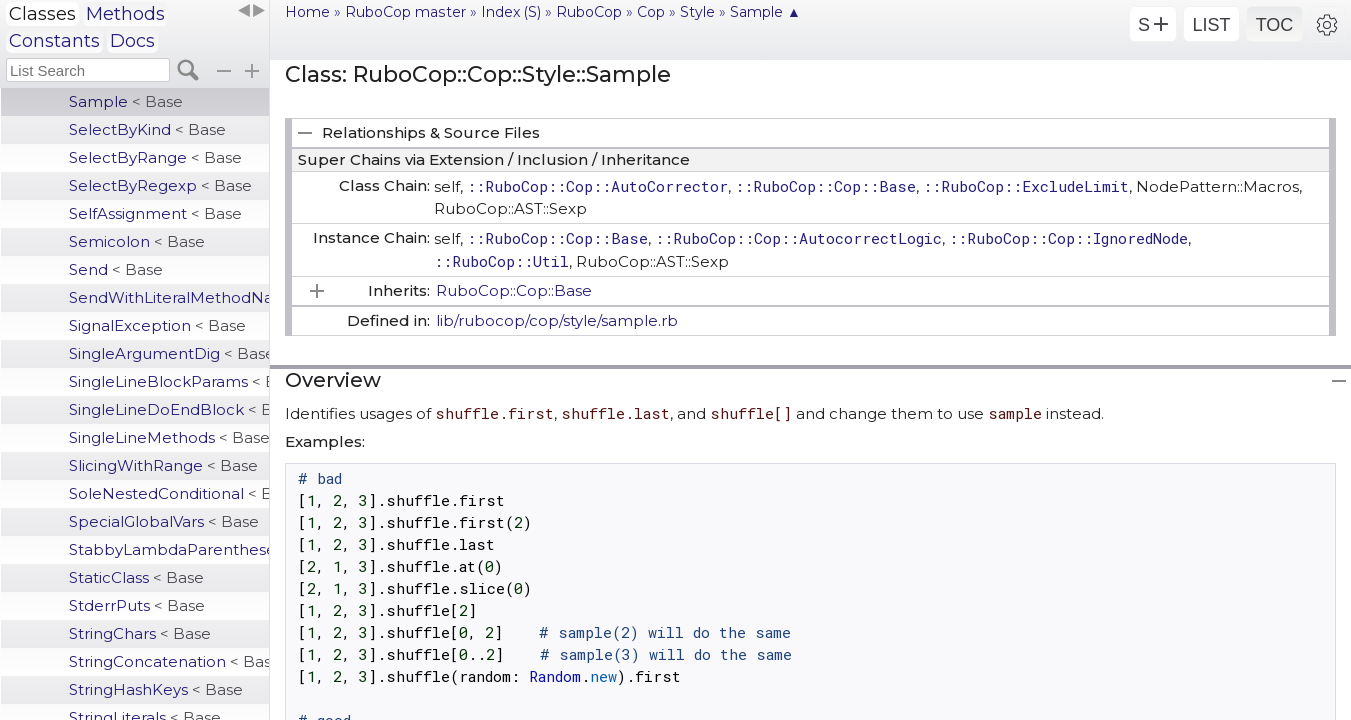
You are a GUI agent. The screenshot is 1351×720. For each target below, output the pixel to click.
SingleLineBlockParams (169, 381)
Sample (126, 101)
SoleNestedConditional (169, 493)
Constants (54, 41)
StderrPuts (137, 605)
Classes (42, 14)
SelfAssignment (155, 213)
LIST (1211, 25)
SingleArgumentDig (169, 353)
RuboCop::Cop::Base (514, 290)
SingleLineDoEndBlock (169, 409)
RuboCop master (405, 12)
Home (307, 12)
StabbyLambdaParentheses (169, 549)
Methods (125, 14)
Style (697, 12)
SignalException (157, 325)
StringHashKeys (156, 689)
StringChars (140, 633)
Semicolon (137, 241)
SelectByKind (147, 129)
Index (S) (511, 12)
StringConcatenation (169, 661)
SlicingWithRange (163, 465)
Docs (132, 41)
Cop (651, 12)
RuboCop (589, 12)
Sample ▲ (765, 12)
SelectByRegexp (160, 185)
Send (116, 269)
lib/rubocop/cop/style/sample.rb (557, 320)
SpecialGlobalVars (164, 521)
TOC (1275, 25)
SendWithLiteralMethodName (169, 297)
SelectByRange (155, 157)
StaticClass (136, 577)
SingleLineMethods (169, 437)
